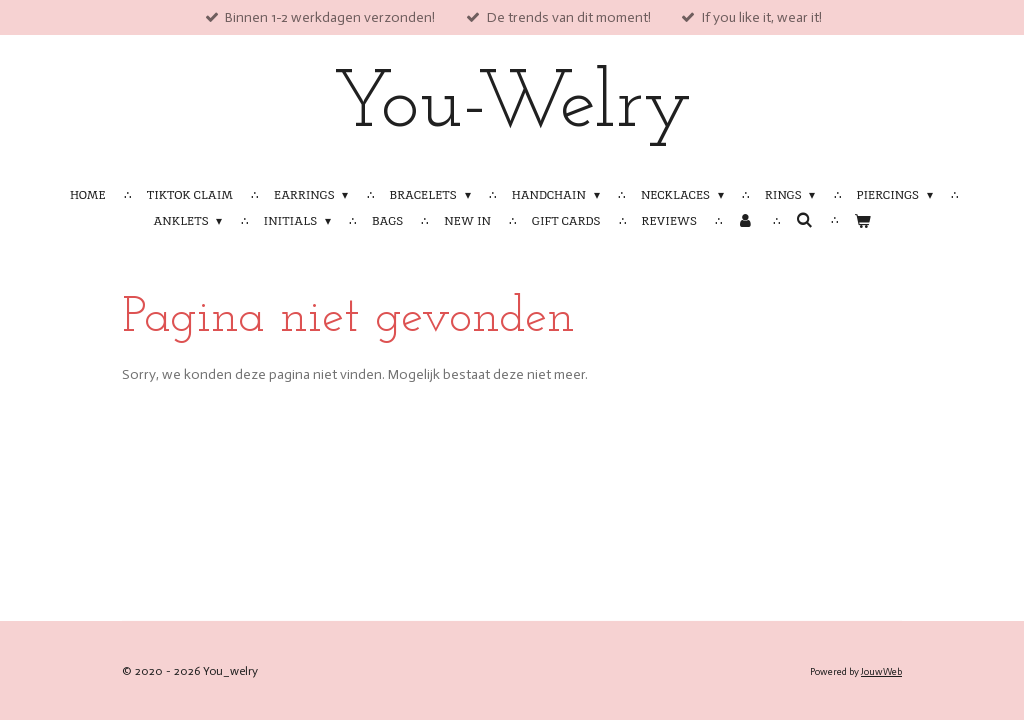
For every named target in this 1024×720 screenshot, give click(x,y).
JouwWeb (881, 672)
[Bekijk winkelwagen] (862, 221)
